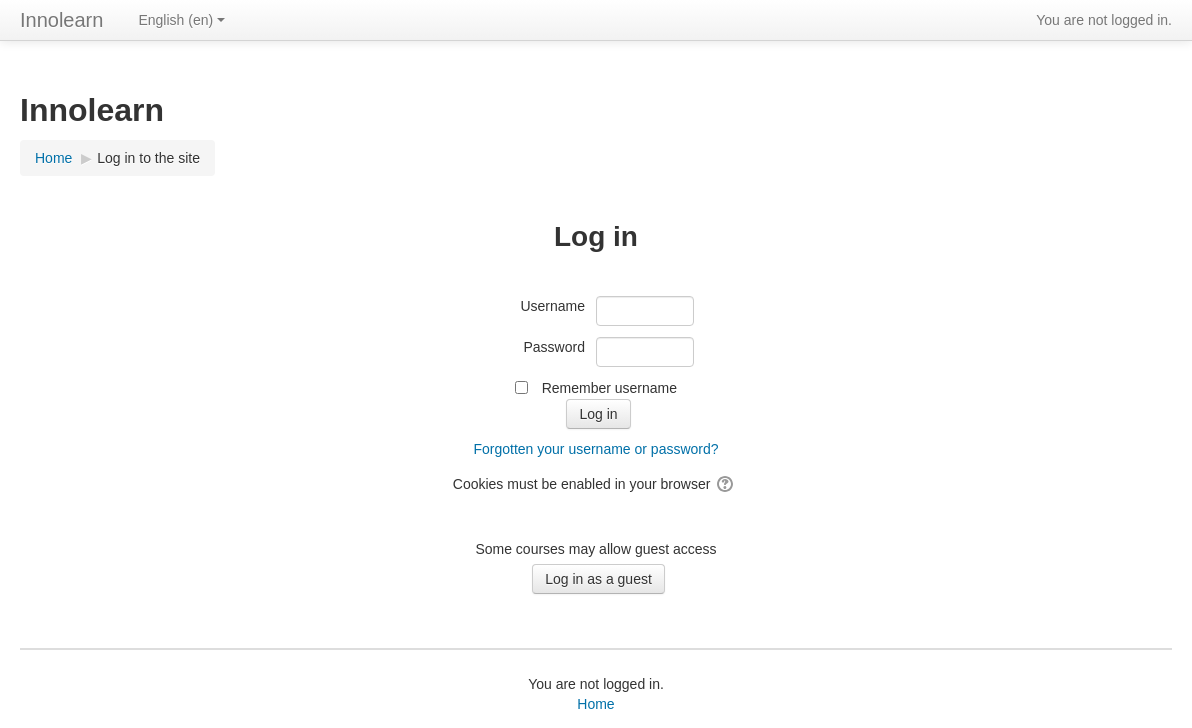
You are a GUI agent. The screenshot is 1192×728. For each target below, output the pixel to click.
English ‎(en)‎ (181, 20)
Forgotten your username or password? (595, 449)
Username (552, 306)
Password (554, 347)
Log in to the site (148, 158)
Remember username (609, 388)
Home (595, 704)
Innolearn (61, 20)
